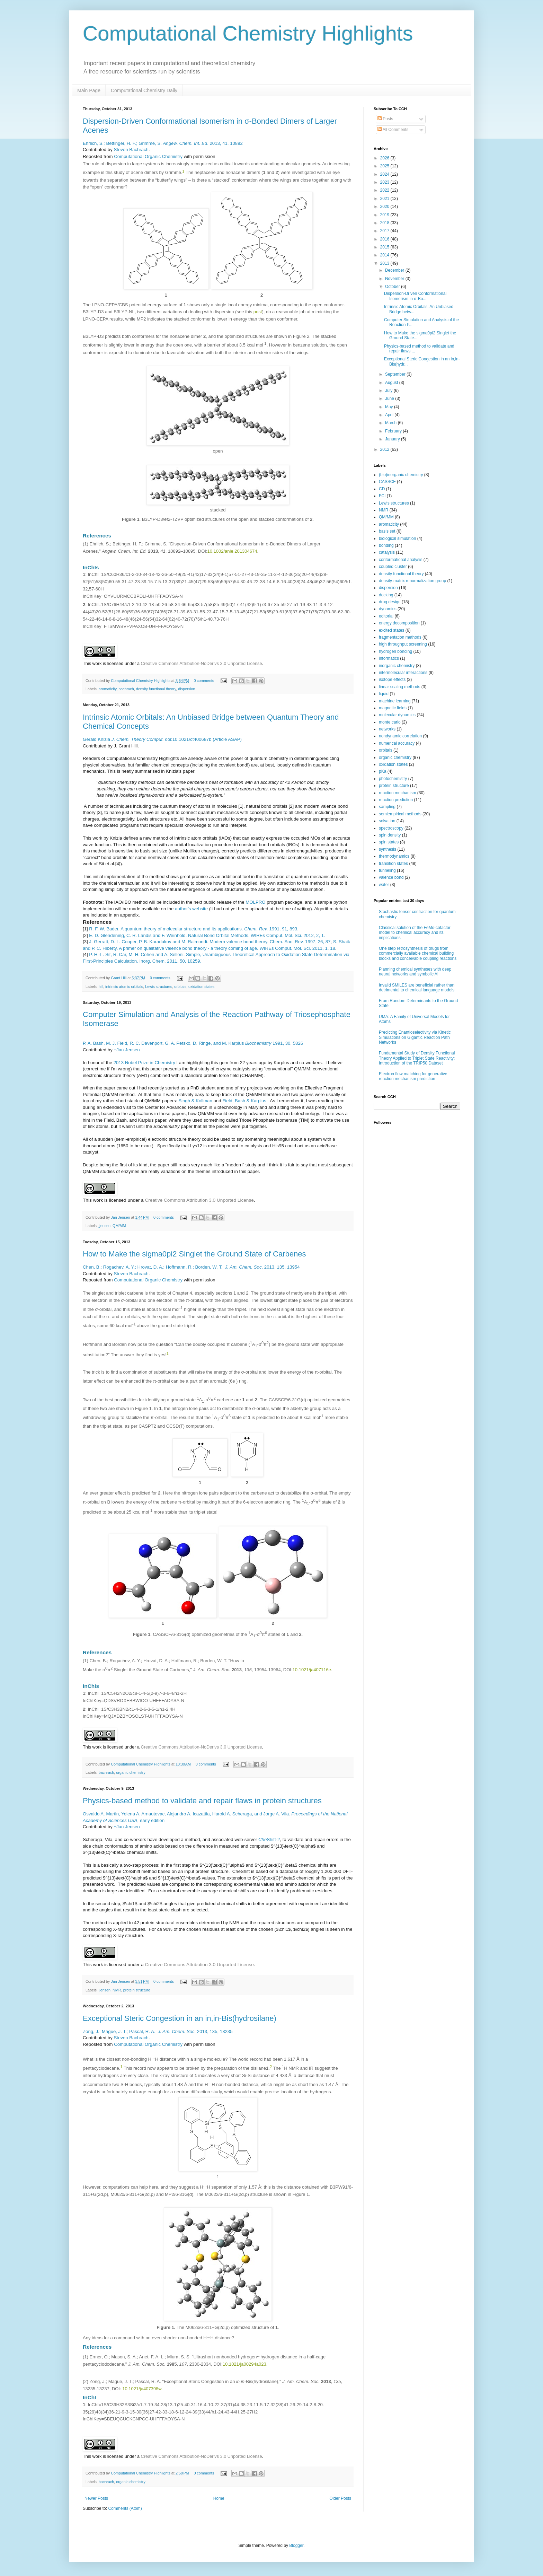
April (389, 414)
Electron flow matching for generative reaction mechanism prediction (413, 1076)
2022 (385, 190)
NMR (117, 1990)
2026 (385, 158)
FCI (382, 495)
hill (101, 986)
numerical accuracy (397, 743)
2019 (385, 214)
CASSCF (387, 481)
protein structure (136, 1990)
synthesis (387, 849)
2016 (385, 239)
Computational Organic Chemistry (148, 156)
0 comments (204, 680)
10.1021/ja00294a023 (244, 2364)
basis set (387, 531)
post (257, 311)
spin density (390, 835)
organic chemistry (130, 1772)
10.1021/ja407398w (141, 2388)
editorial (386, 616)
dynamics (388, 608)
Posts (385, 118)
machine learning (394, 701)
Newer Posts (96, 2498)
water (384, 884)
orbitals (180, 986)
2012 (385, 449)
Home (218, 2498)
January (393, 439)
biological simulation (397, 538)
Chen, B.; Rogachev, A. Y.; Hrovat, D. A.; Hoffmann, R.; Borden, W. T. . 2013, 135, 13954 (191, 1267)
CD (382, 489)
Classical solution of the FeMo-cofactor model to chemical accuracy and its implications (415, 932)
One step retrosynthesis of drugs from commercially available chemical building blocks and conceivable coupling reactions (417, 953)
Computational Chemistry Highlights (248, 33)
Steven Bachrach (131, 149)
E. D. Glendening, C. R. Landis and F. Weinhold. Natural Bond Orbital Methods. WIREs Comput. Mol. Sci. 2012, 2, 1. (206, 935)
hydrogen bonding (395, 651)
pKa (382, 771)
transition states (393, 863)
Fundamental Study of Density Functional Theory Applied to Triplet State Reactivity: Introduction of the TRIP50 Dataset (417, 1058)
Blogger (296, 2545)
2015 (385, 247)
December (395, 270)
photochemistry (393, 778)
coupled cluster (393, 566)
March (391, 422)
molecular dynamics (397, 714)
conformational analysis (400, 559)
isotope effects (392, 679)
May (389, 406)
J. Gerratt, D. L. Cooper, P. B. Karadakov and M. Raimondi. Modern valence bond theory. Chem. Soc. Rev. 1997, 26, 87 (209, 941)
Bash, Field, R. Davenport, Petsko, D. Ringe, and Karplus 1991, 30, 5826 (193, 1043)
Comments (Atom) (125, 2508)
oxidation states (201, 986)
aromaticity (107, 689)
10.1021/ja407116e (312, 1669)
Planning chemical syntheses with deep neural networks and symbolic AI (415, 971)
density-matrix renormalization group (412, 580)
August (392, 382)
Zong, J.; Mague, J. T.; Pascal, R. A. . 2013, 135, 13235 (158, 2031)
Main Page (88, 90)
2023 (385, 182)
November (395, 278)
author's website (191, 908)
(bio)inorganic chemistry (401, 474)
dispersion (186, 689)
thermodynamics (394, 856)
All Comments (392, 129)
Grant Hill (119, 978)
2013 (385, 263)
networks (387, 729)
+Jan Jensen (127, 1049)
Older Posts (340, 2498)
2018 (385, 222)
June (390, 398)
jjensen (104, 1226)
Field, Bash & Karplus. (244, 1100)
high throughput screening (403, 644)
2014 (385, 255)
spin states (389, 842)
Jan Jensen (121, 1217)
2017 (385, 230)
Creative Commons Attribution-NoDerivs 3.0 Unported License (201, 663)
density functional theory (156, 689)
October (393, 286)
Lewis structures (158, 986)
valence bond (391, 877)
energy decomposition (399, 623)
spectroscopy (391, 828)
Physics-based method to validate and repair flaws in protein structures (202, 1800)
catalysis (387, 552)
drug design (390, 601)
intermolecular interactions (403, 672)
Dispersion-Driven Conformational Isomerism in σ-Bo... (415, 296)
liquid (384, 693)
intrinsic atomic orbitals (124, 986)
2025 (385, 166)
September (396, 374)
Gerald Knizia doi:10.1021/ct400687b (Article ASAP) (162, 739)
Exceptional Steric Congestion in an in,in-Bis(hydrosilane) (179, 2018)
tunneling (387, 870)
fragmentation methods (400, 637)
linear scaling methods (399, 686)
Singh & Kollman (195, 1100)
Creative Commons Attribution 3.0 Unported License (199, 1200)
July (389, 390)
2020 (385, 206)
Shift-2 (269, 1839)
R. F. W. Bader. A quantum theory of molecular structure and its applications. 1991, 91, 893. (194, 928)
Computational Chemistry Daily (144, 90)
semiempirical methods (400, 814)
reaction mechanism (397, 792)
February (394, 431)
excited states (391, 630)
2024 (385, 174)
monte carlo (390, 722)
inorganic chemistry (397, 665)
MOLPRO (255, 902)
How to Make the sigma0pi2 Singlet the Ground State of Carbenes (194, 1254)
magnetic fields (393, 708)
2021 (385, 198)
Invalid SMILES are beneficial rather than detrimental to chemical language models (416, 987)
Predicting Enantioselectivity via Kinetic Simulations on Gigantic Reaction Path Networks (415, 1037)
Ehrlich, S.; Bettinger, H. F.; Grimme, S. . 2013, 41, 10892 (163, 143)
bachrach (126, 689)
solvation (387, 820)
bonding (386, 545)
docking (386, 595)
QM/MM (119, 1226)
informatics (389, 658)
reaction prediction (396, 799)
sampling (387, 806)
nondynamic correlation (400, 736)
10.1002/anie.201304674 (232, 551)
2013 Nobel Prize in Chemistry (144, 1062)
